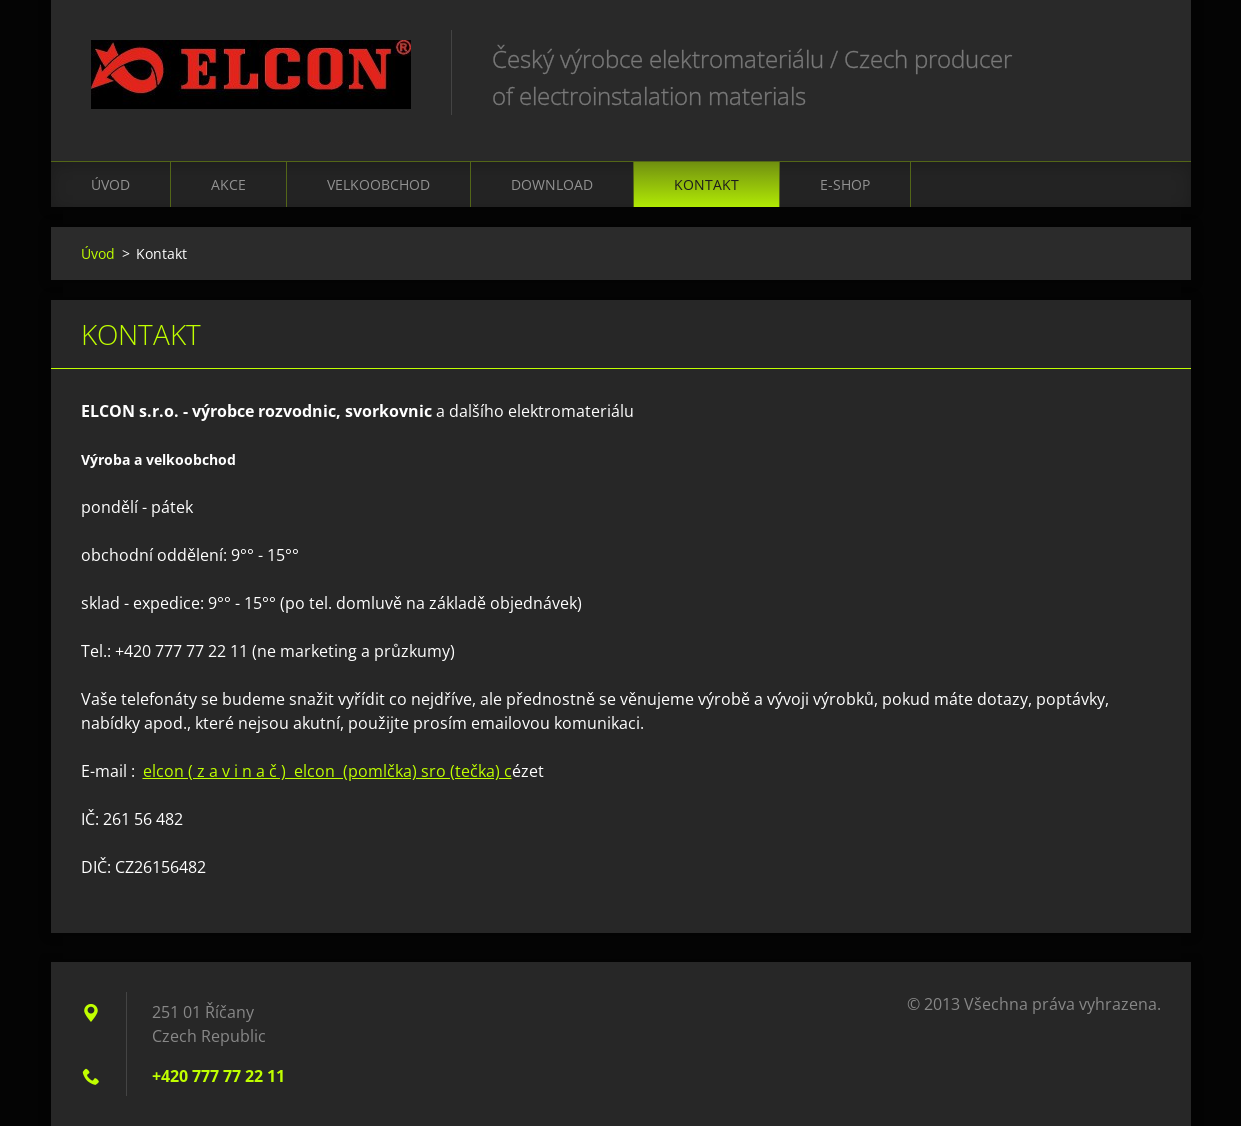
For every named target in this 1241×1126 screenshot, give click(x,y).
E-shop (845, 184)
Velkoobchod (378, 184)
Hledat (1139, 58)
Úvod (110, 184)
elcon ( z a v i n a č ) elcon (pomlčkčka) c (327, 771)
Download (552, 184)
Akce (228, 184)
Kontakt (706, 184)
